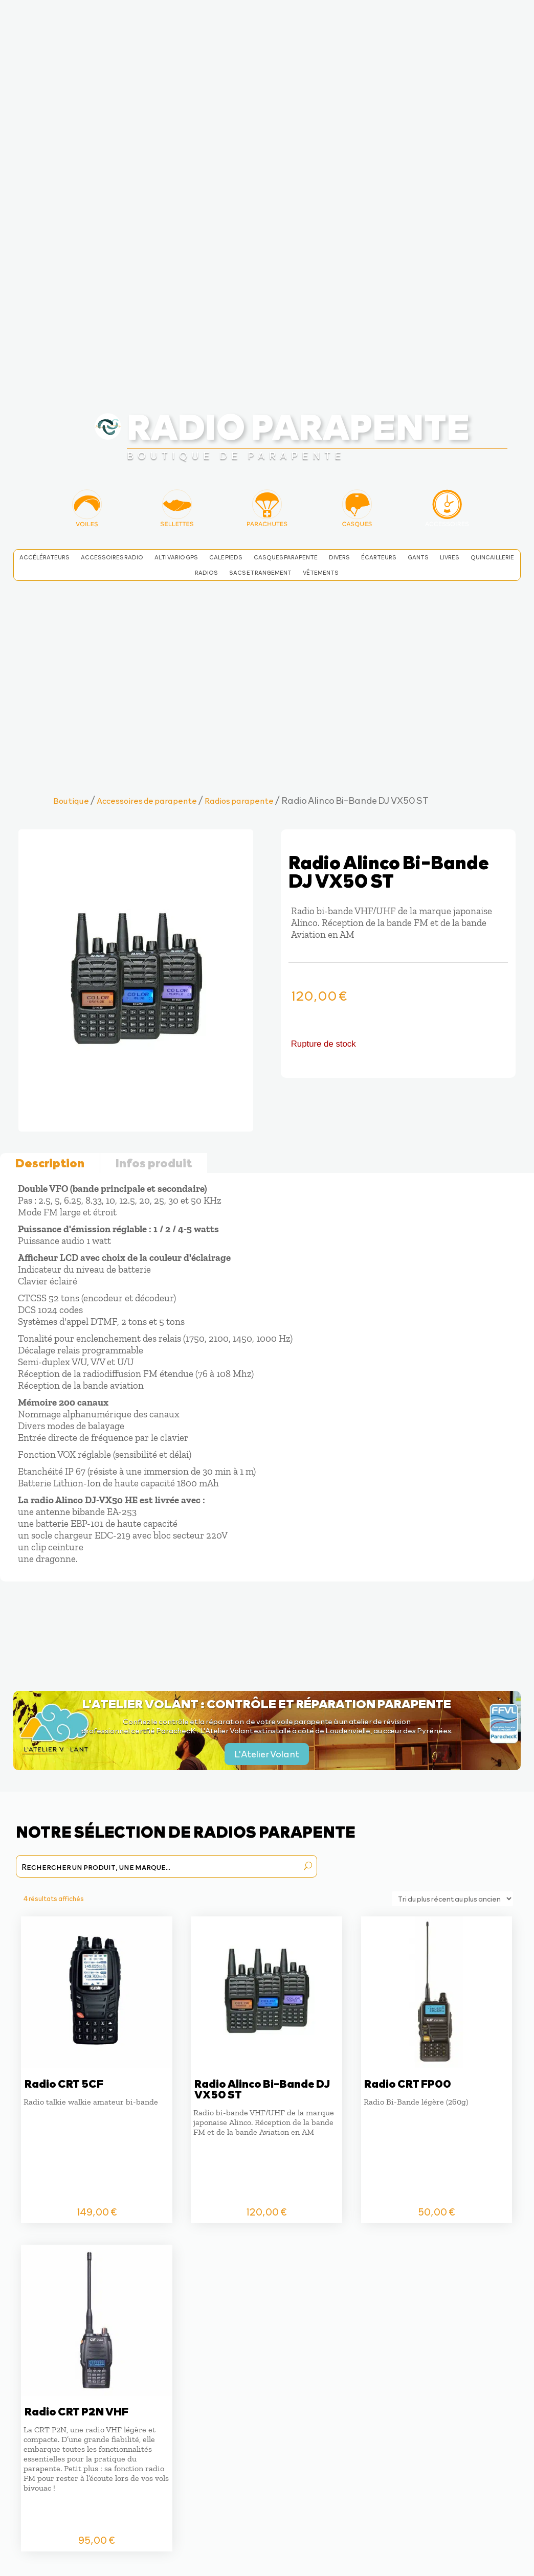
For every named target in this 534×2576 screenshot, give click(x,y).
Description (49, 1162)
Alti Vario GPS (176, 557)
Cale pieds (225, 557)
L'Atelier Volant (266, 1753)
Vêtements (321, 572)
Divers (339, 557)
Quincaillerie (492, 557)
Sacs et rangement (260, 572)
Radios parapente (239, 800)
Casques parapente (286, 557)
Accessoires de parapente (147, 800)
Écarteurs (378, 557)
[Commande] (452, 1898)
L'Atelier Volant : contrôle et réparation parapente (266, 1703)
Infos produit (154, 1162)
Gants (418, 557)
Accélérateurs (44, 557)
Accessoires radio (112, 557)
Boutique (71, 800)
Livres (449, 557)
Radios (206, 572)
